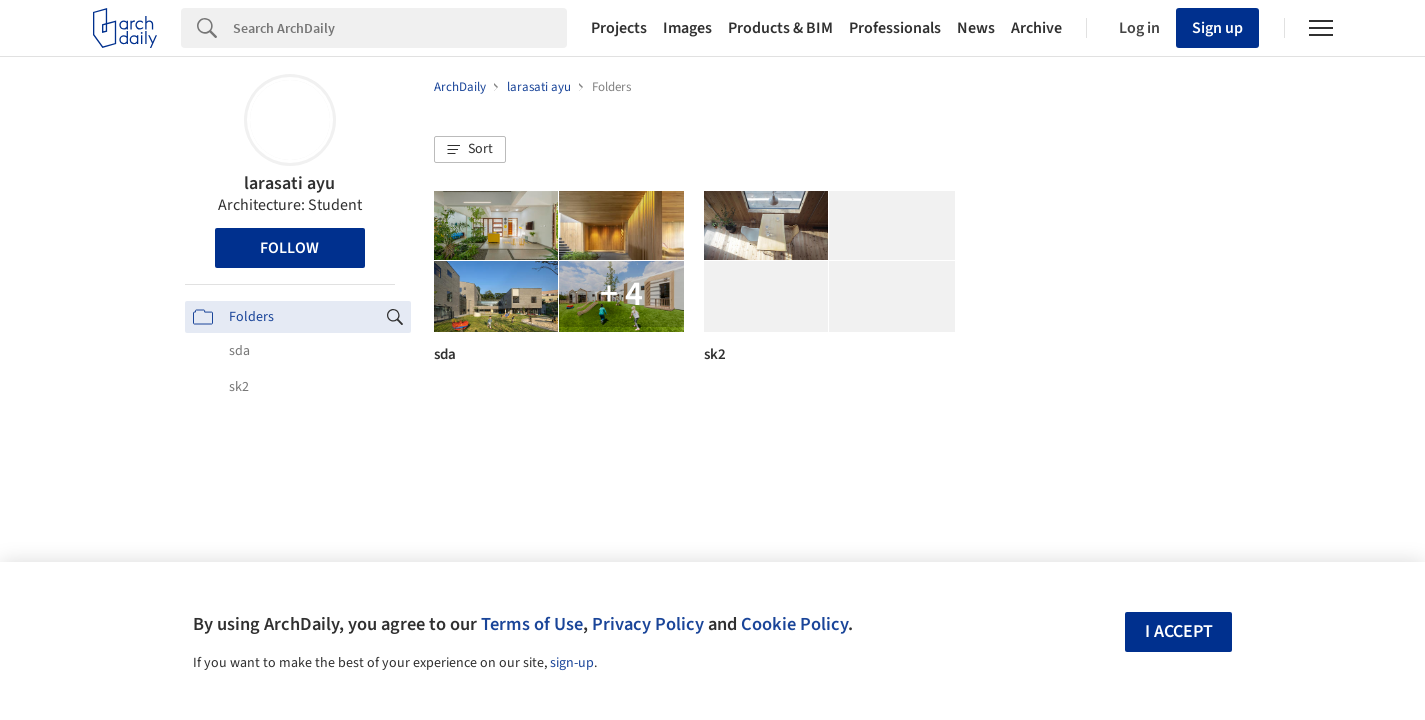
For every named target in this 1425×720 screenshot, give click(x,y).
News (976, 28)
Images (687, 28)
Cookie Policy (794, 624)
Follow (289, 248)
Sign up (1217, 28)
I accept (1179, 631)
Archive (1036, 28)
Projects (619, 28)
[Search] (400, 28)
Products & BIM (780, 28)
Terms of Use (532, 624)
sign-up (572, 663)
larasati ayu (289, 183)
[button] (470, 150)
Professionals (895, 28)
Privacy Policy (648, 624)
